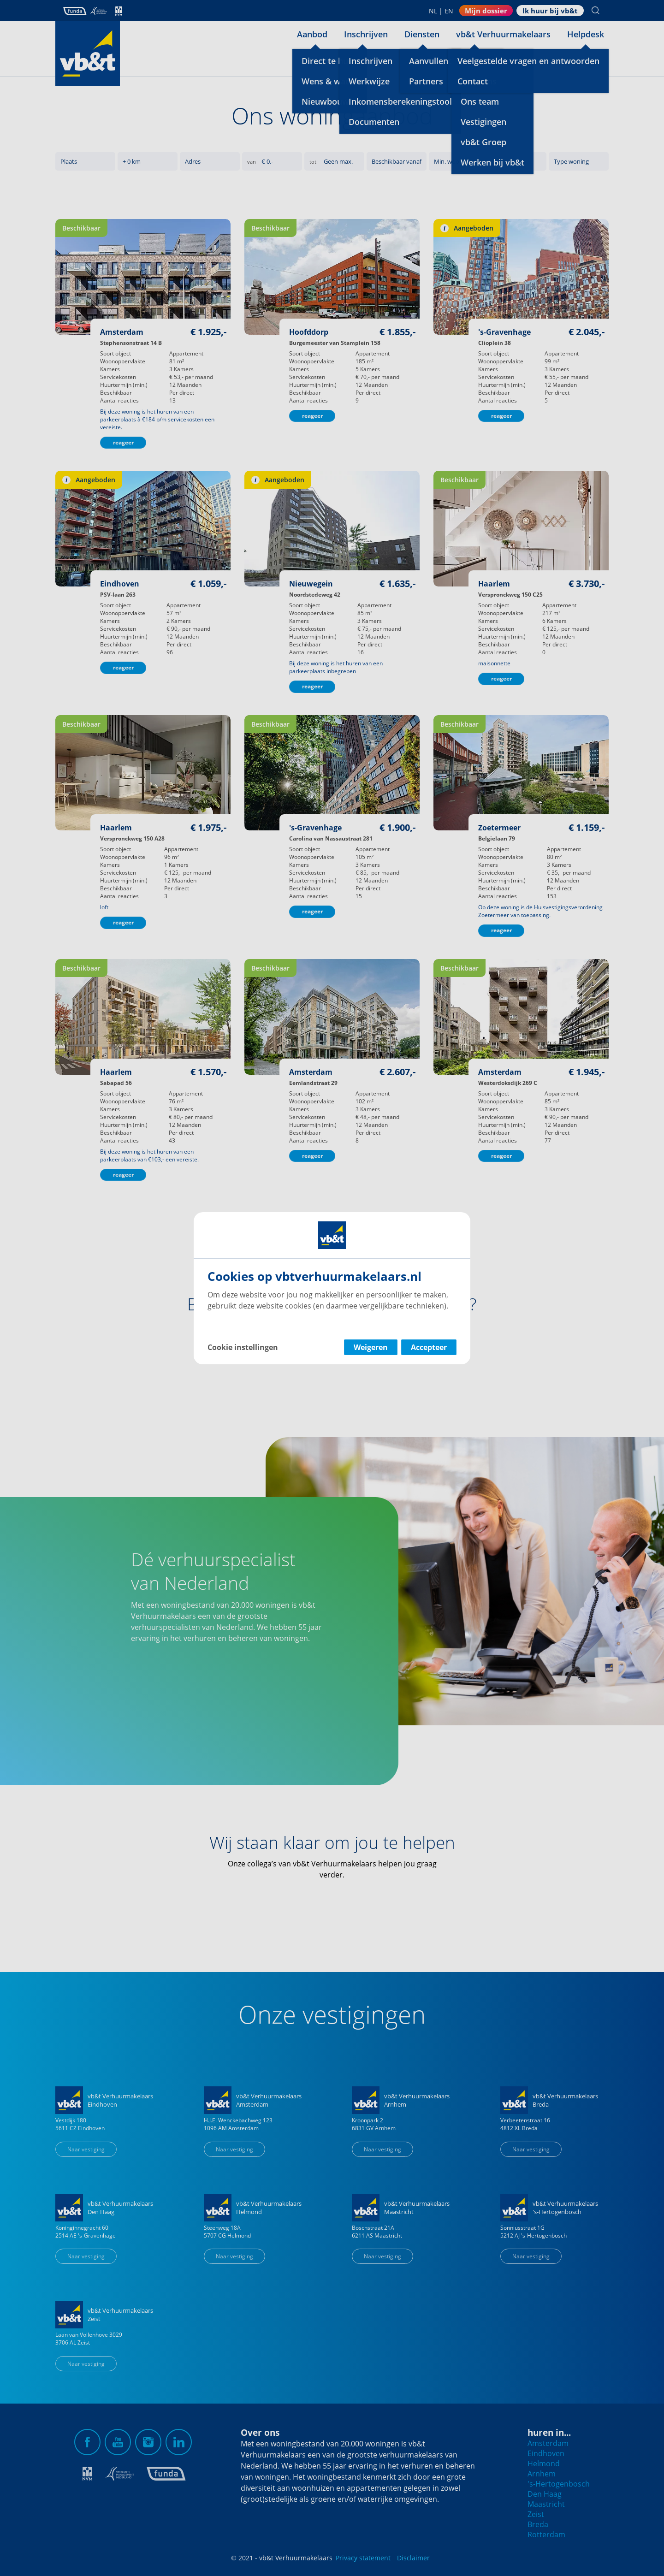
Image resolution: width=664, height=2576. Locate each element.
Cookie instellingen (243, 1347)
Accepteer (429, 1347)
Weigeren (371, 1347)
